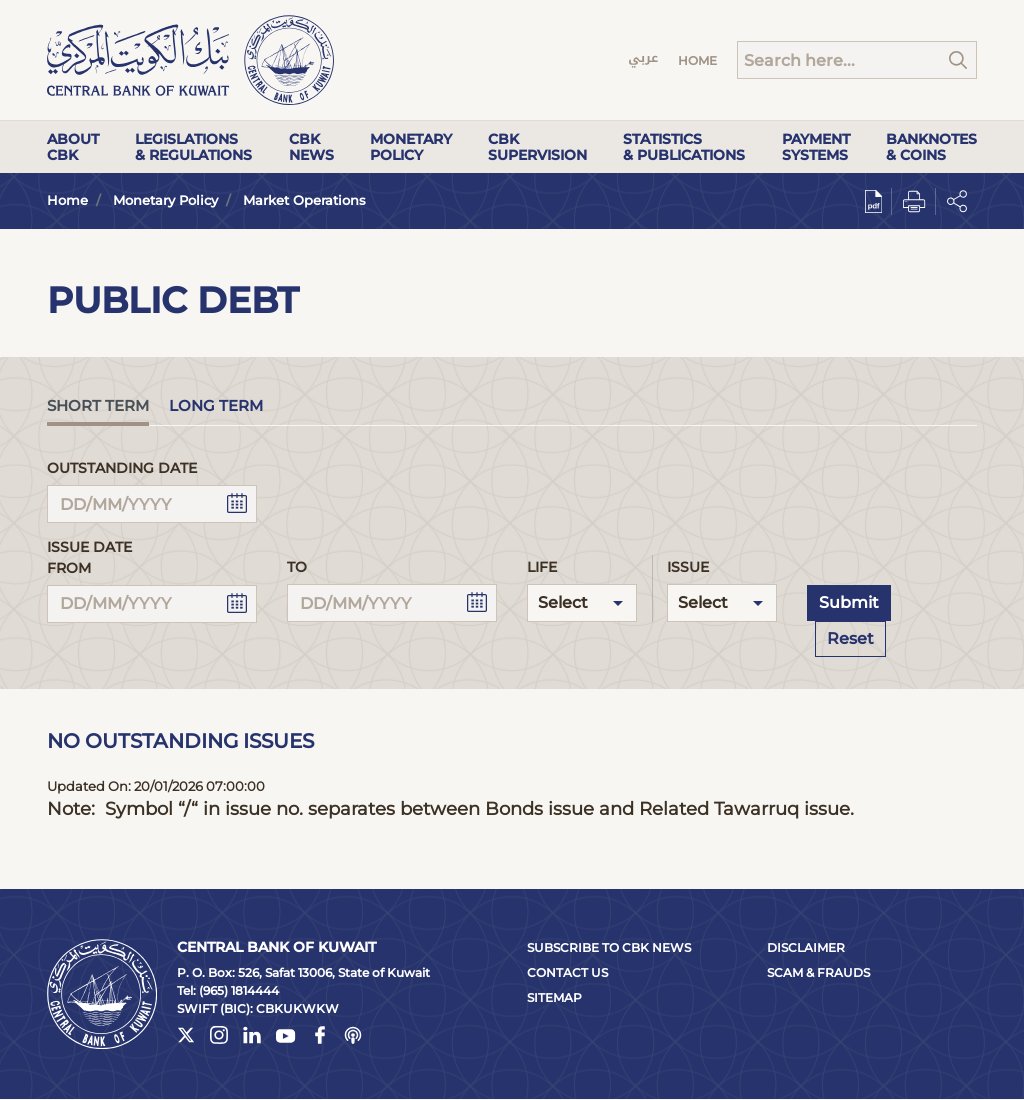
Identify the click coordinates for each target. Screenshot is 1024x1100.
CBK (311, 146)
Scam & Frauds (818, 972)
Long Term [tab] (216, 405)
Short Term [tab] (98, 405)
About (73, 146)
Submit (849, 602)
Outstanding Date (122, 468)
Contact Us (567, 972)
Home (697, 60)
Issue (688, 567)
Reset (850, 638)
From (69, 568)
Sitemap (554, 997)
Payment (816, 146)
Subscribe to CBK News (609, 947)
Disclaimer (806, 947)
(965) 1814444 (239, 990)
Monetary (411, 146)
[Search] (857, 60)
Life (542, 567)
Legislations (193, 146)
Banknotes (931, 146)
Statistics (684, 146)
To (297, 567)
